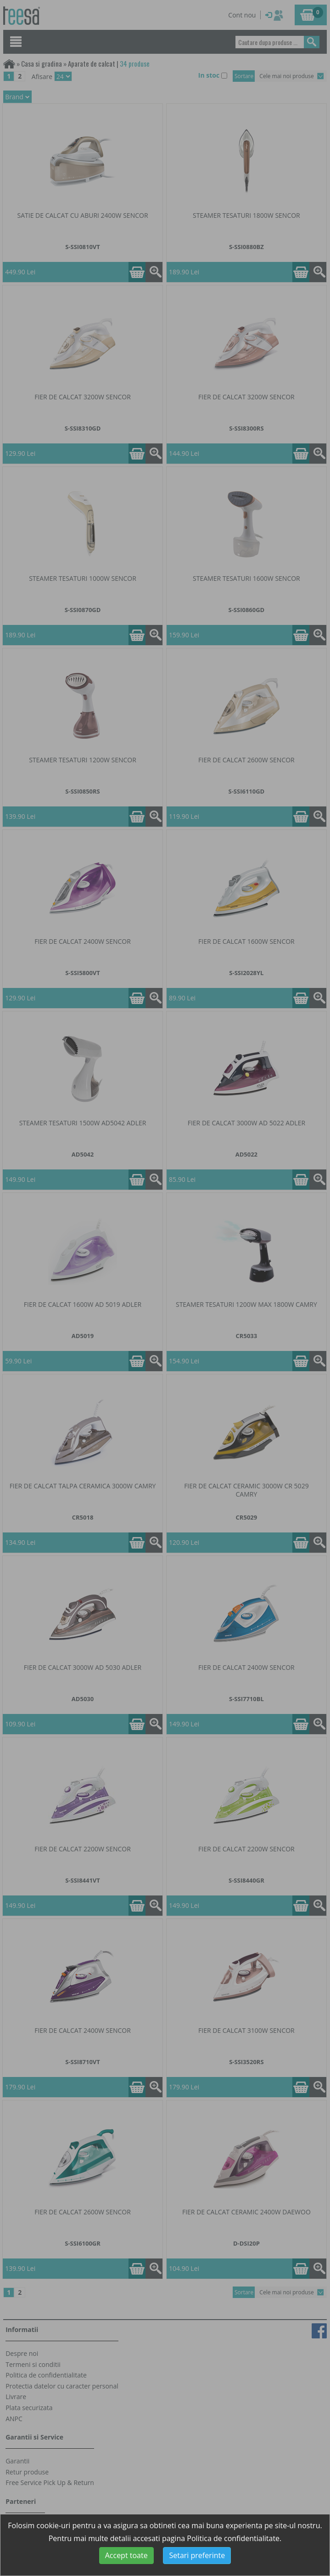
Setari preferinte (197, 2555)
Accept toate (126, 2555)
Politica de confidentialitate (233, 2538)
